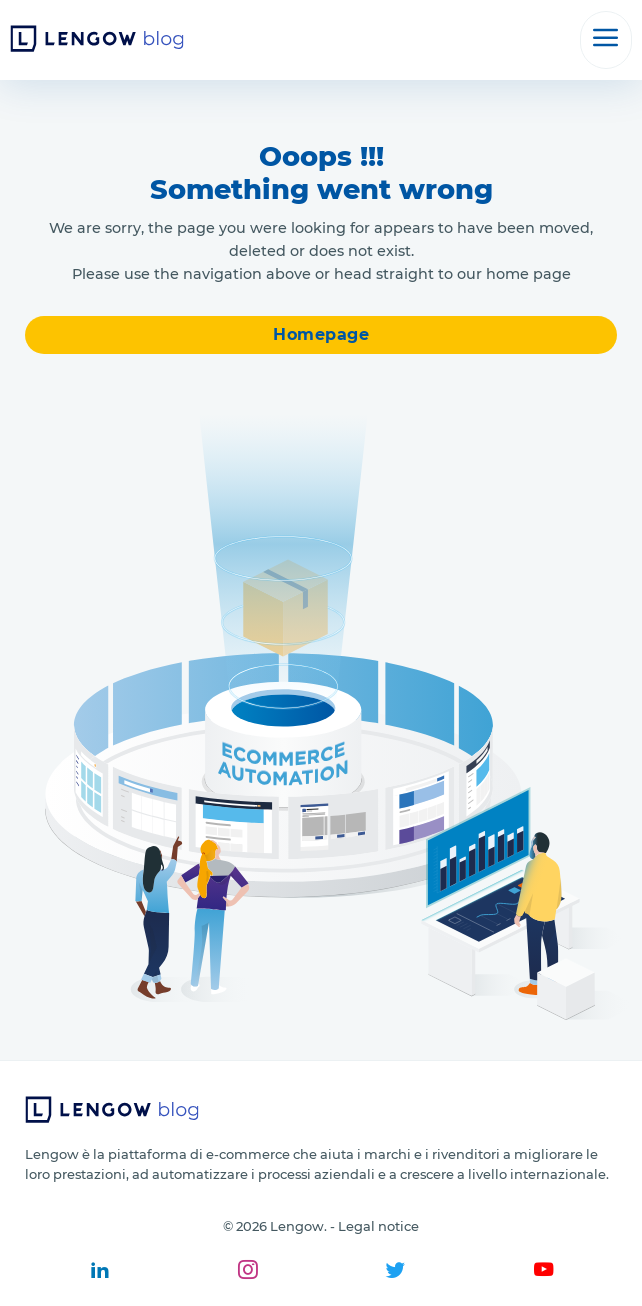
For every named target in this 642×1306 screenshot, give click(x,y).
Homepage (321, 334)
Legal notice (378, 1226)
